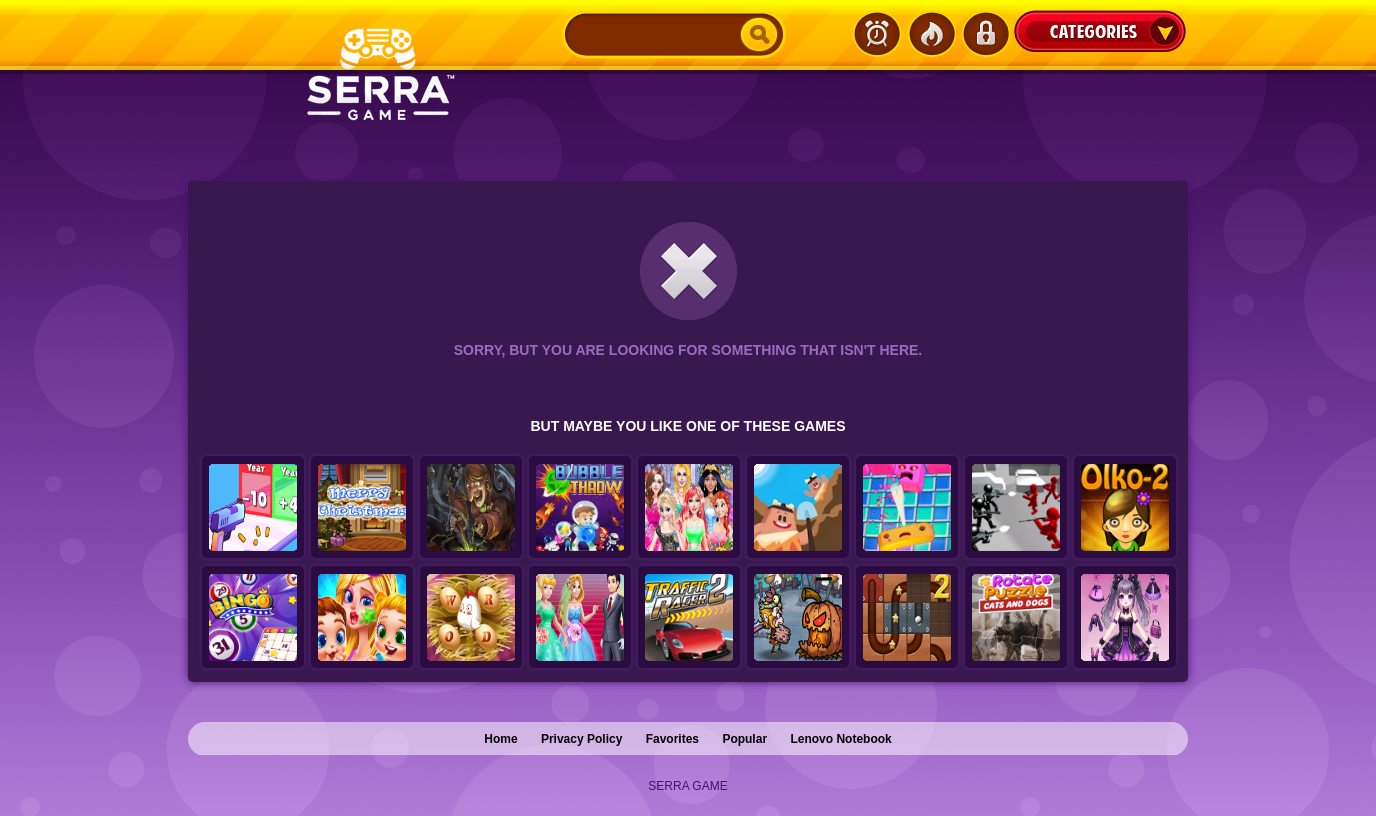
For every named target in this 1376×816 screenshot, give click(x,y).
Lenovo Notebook (840, 739)
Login (985, 34)
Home (500, 739)
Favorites (672, 739)
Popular (744, 739)
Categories (1100, 31)
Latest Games (877, 34)
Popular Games (931, 34)
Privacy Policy (581, 739)
